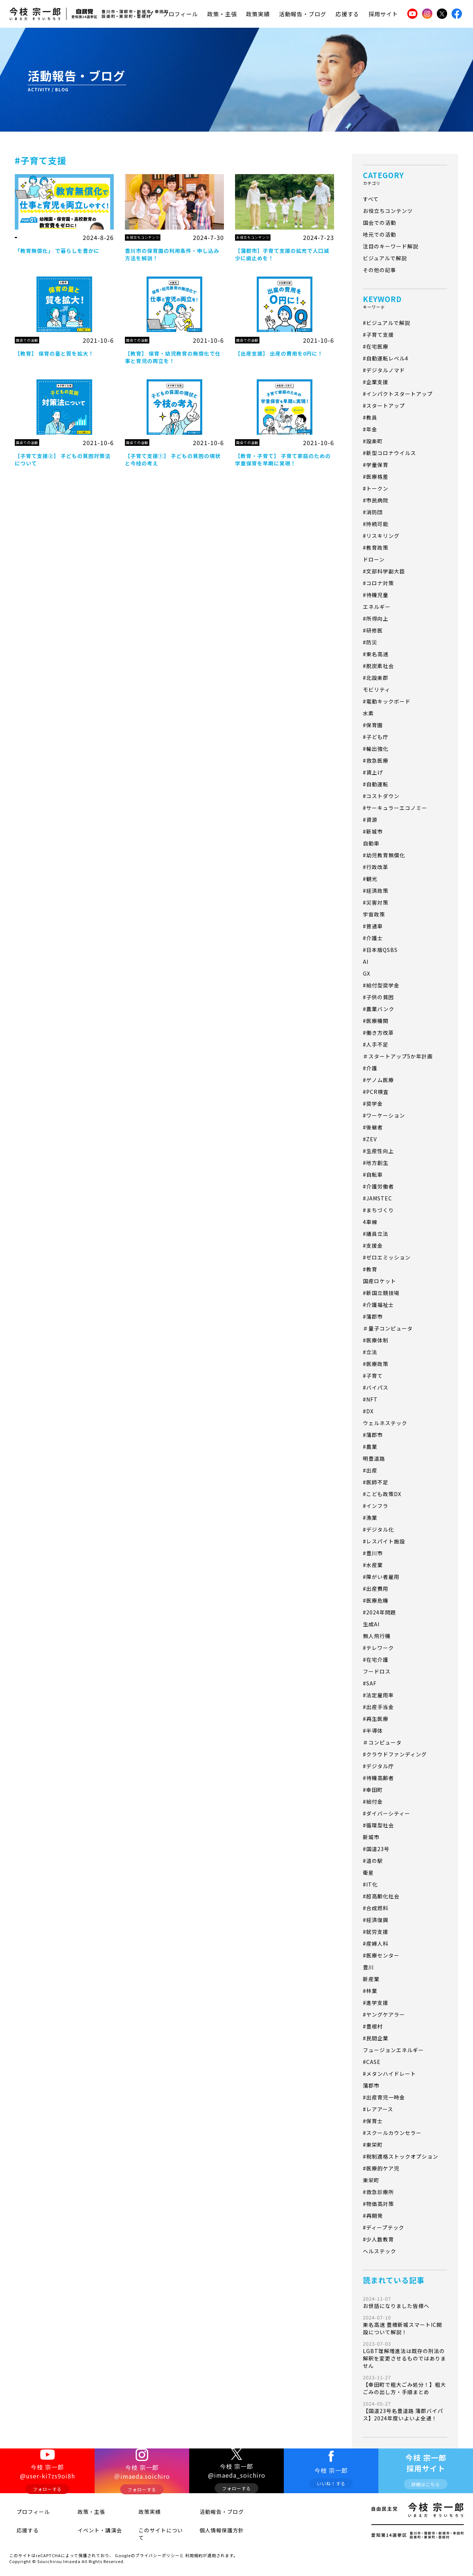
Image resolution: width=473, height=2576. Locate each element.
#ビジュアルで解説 (386, 322)
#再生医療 (375, 1718)
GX (366, 973)
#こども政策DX (382, 1494)
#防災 (370, 642)
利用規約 (194, 2548)
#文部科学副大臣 (384, 571)
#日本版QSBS (380, 949)
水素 (368, 713)
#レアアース (378, 2109)
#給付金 (373, 1801)
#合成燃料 (375, 1908)
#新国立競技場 (381, 1293)
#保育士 (373, 2121)
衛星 (368, 1872)
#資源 (370, 819)
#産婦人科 (375, 1943)
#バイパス (375, 1387)
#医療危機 (375, 1600)
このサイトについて (152, 2532)
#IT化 (370, 1884)
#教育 (370, 1269)
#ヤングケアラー (384, 2014)
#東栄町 (373, 2144)
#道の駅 (373, 1860)
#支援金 (373, 1245)
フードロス (377, 1671)
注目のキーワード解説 (390, 246)
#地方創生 (375, 1162)
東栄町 (371, 2180)
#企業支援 (375, 382)
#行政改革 (375, 867)
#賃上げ (373, 772)
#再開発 (373, 2215)
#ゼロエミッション (387, 1257)
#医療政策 (375, 1363)
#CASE (372, 2061)
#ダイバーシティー (386, 1813)
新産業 (371, 1979)
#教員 (370, 417)
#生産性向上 (378, 1151)
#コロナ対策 (378, 583)
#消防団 (373, 512)
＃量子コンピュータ (388, 1328)
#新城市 (373, 831)
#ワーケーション (384, 1115)
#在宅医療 (375, 346)
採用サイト (383, 14)
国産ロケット (379, 1281)
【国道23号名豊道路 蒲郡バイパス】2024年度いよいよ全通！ (405, 2411)
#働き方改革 (378, 1032)
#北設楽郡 (375, 677)
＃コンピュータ (382, 1742)
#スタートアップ (384, 405)
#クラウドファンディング (395, 1754)
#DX (368, 1411)
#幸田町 (373, 1789)
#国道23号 (376, 1849)
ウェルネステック (385, 1423)
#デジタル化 (378, 1529)
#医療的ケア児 (381, 2168)
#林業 (370, 1990)
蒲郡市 (371, 2085)
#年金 (370, 429)
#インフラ (375, 1505)
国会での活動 (379, 222)
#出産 (370, 1470)
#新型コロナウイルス (389, 453)
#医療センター (381, 1955)
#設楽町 (373, 441)
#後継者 (373, 1127)
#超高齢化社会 (381, 1896)
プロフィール (180, 14)
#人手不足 (375, 1044)
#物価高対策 (378, 2203)
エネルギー (377, 606)
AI (365, 961)
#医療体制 (375, 1340)
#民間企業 (375, 2038)
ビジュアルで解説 (385, 258)
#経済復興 (375, 1919)
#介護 (370, 1068)
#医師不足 (375, 1482)
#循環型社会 (378, 1825)
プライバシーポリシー (157, 2548)
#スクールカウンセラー (392, 2132)
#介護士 (373, 938)
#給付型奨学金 (381, 985)
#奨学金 (373, 1103)
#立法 (370, 1352)
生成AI (371, 1624)
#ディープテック (383, 2227)
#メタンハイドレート (389, 2073)
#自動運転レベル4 (385, 358)
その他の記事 (379, 270)
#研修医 (373, 630)
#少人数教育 (378, 2239)
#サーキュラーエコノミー (395, 807)
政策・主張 (222, 14)
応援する (347, 14)
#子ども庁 (375, 736)
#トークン (375, 488)
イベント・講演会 (89, 2532)
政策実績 (258, 14)
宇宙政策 (374, 914)
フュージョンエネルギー (393, 2050)
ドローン (374, 559)
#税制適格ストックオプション (400, 2156)
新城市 (371, 1837)
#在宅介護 (375, 1659)
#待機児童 (375, 595)
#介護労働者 (378, 1186)
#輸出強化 (375, 748)
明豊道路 (374, 1458)
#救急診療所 (378, 2192)
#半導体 (373, 1730)
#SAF (370, 1683)
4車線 (370, 1222)
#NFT (370, 1399)
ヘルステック (379, 2251)
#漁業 (370, 1517)
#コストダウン (381, 796)
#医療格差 (375, 476)
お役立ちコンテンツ (388, 210)
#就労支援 (375, 1931)
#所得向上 (375, 618)
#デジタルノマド (384, 370)
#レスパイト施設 (384, 1541)
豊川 (368, 1967)
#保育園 (373, 725)
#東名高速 (375, 654)
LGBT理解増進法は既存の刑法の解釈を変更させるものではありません (405, 2354)
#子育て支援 (378, 334)
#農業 (370, 1446)
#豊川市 (373, 1553)
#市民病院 (375, 500)
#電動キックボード (387, 701)
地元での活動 (379, 234)
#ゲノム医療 (378, 1080)
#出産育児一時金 (384, 2097)
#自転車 (373, 1174)
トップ (144, 14)
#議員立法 (375, 1233)
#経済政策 (375, 890)
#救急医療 (375, 760)
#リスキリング (381, 535)
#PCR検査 (376, 1091)
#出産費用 (375, 1588)
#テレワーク (378, 1647)
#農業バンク (378, 1009)
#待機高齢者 (378, 1778)
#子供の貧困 (378, 997)
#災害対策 (375, 902)
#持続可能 (375, 524)
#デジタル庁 (378, 1766)
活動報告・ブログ (302, 14)
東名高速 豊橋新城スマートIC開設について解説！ (405, 2325)
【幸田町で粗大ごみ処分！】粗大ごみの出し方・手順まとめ (405, 2385)
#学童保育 (375, 464)
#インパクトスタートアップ (398, 393)
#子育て (373, 1375)
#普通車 (373, 926)
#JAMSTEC (377, 1198)
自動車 (371, 843)
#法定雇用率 (378, 1695)
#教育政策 (375, 547)
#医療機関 (375, 1020)
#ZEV (370, 1139)
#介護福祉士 (378, 1304)
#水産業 (373, 1565)
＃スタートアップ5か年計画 (398, 1056)
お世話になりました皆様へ (405, 2302)
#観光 (370, 878)
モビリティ (376, 689)
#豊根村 (373, 2026)
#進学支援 (375, 2002)
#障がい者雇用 (381, 1576)
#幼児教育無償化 (384, 855)
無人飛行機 (377, 1636)
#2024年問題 (379, 1612)
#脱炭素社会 (378, 666)
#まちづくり (378, 1210)
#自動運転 (375, 784)
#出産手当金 (378, 1707)
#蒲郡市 (373, 1316)
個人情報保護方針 (211, 2532)
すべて (371, 199)
